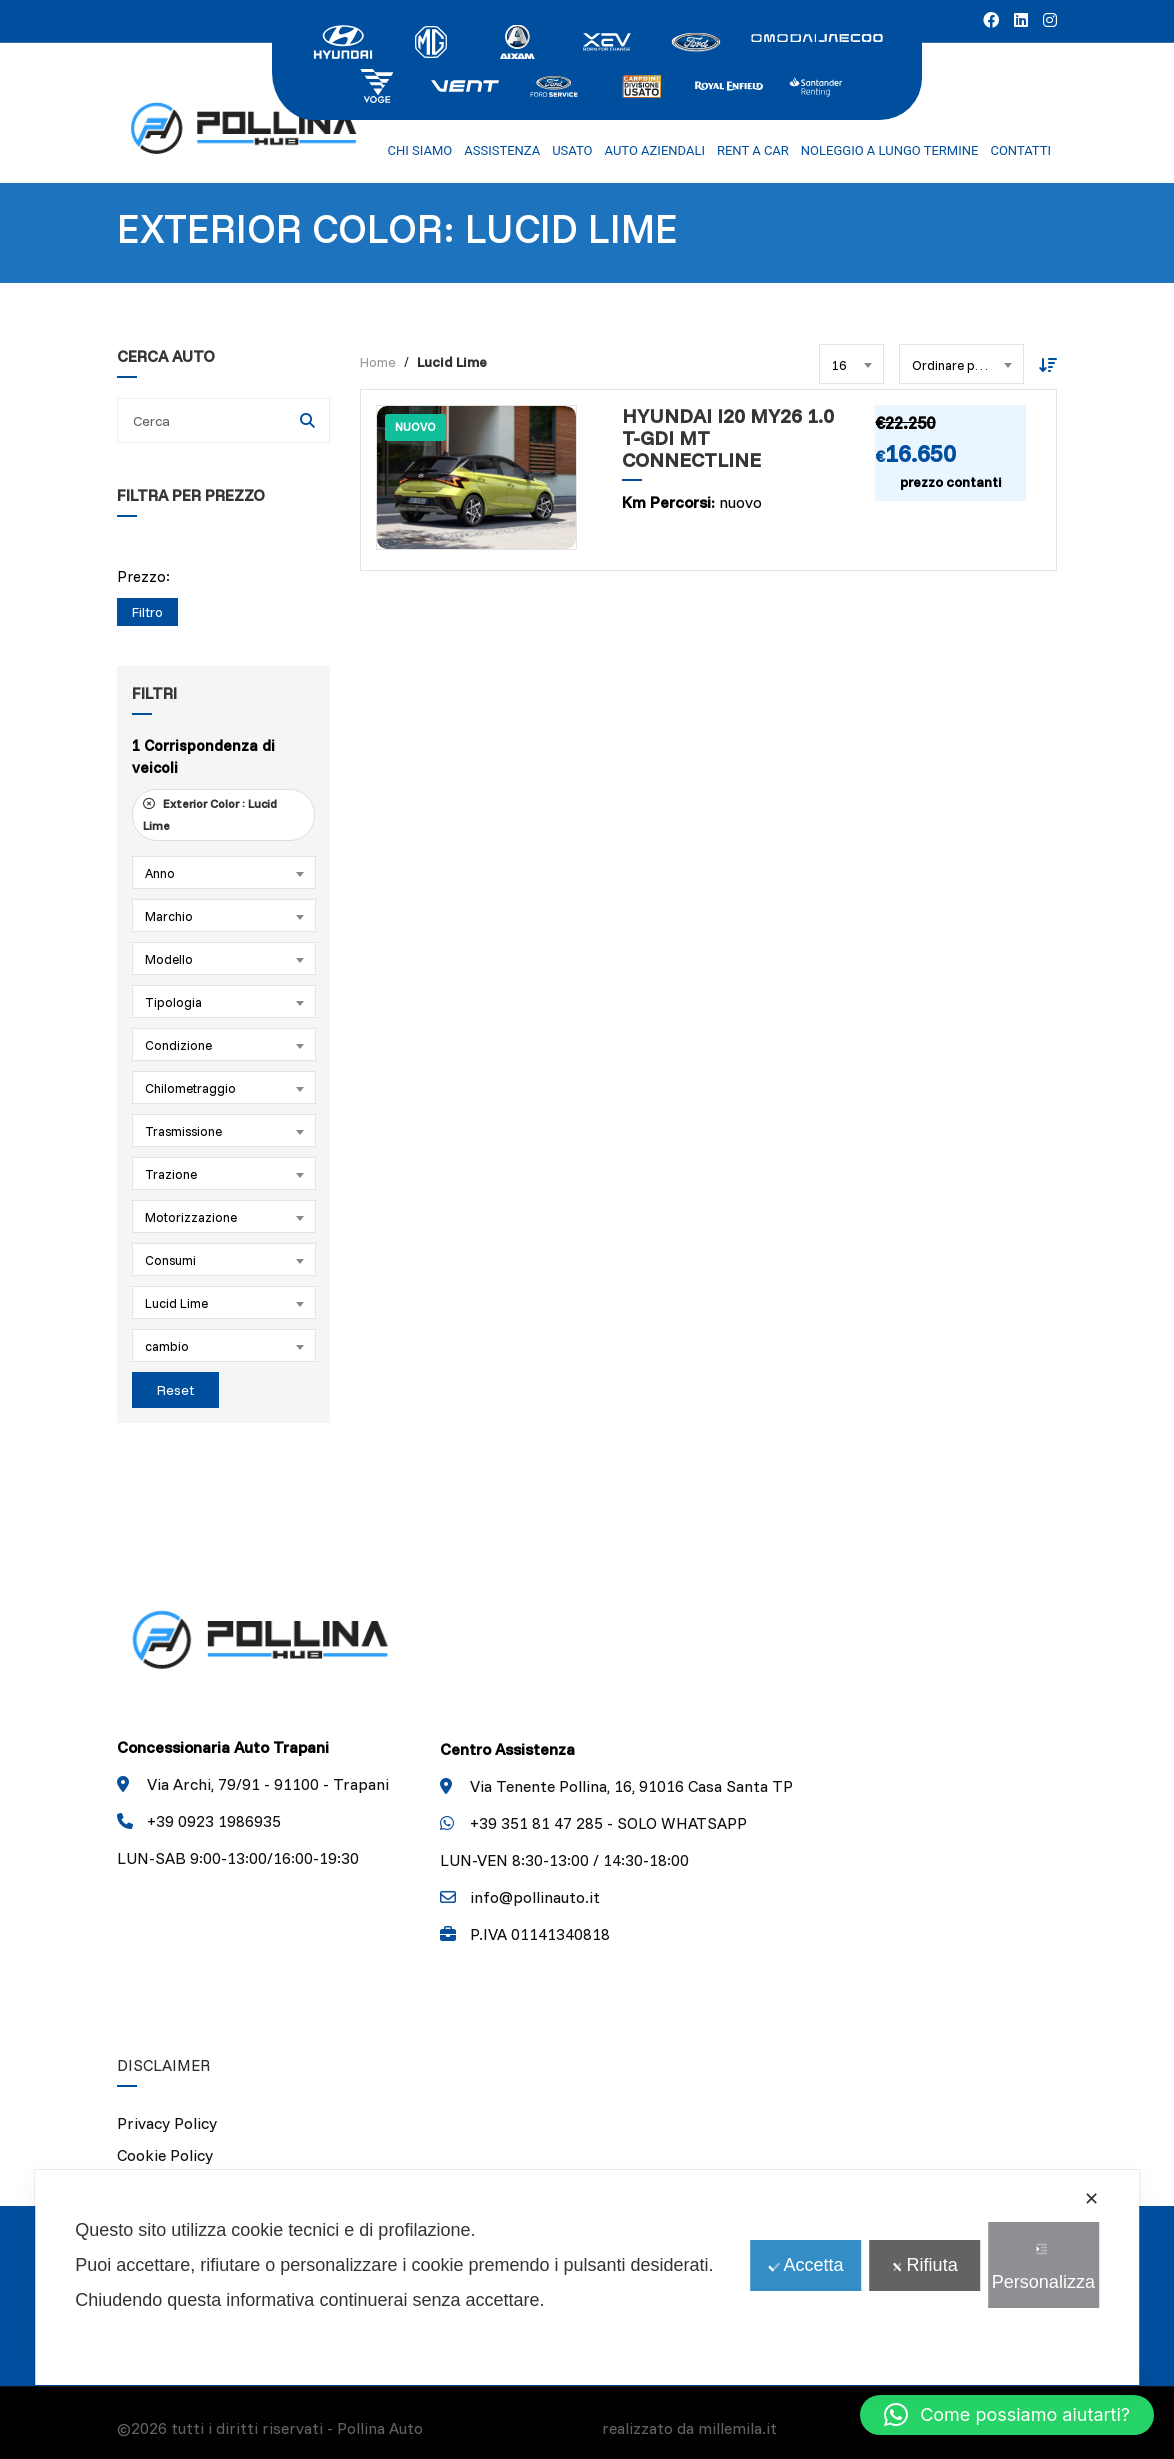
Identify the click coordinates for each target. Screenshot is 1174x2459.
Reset (175, 1390)
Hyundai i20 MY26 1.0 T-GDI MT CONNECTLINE (728, 438)
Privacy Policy (167, 2123)
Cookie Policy (165, 2155)
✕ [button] (1091, 2199)
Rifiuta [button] (925, 2265)
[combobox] (224, 872)
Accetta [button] (805, 2265)
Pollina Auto (380, 2428)
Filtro (147, 612)
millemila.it (737, 2428)
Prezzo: (143, 576)
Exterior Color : (210, 814)
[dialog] (587, 2277)
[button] (1007, 2415)
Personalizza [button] (1043, 2267)
